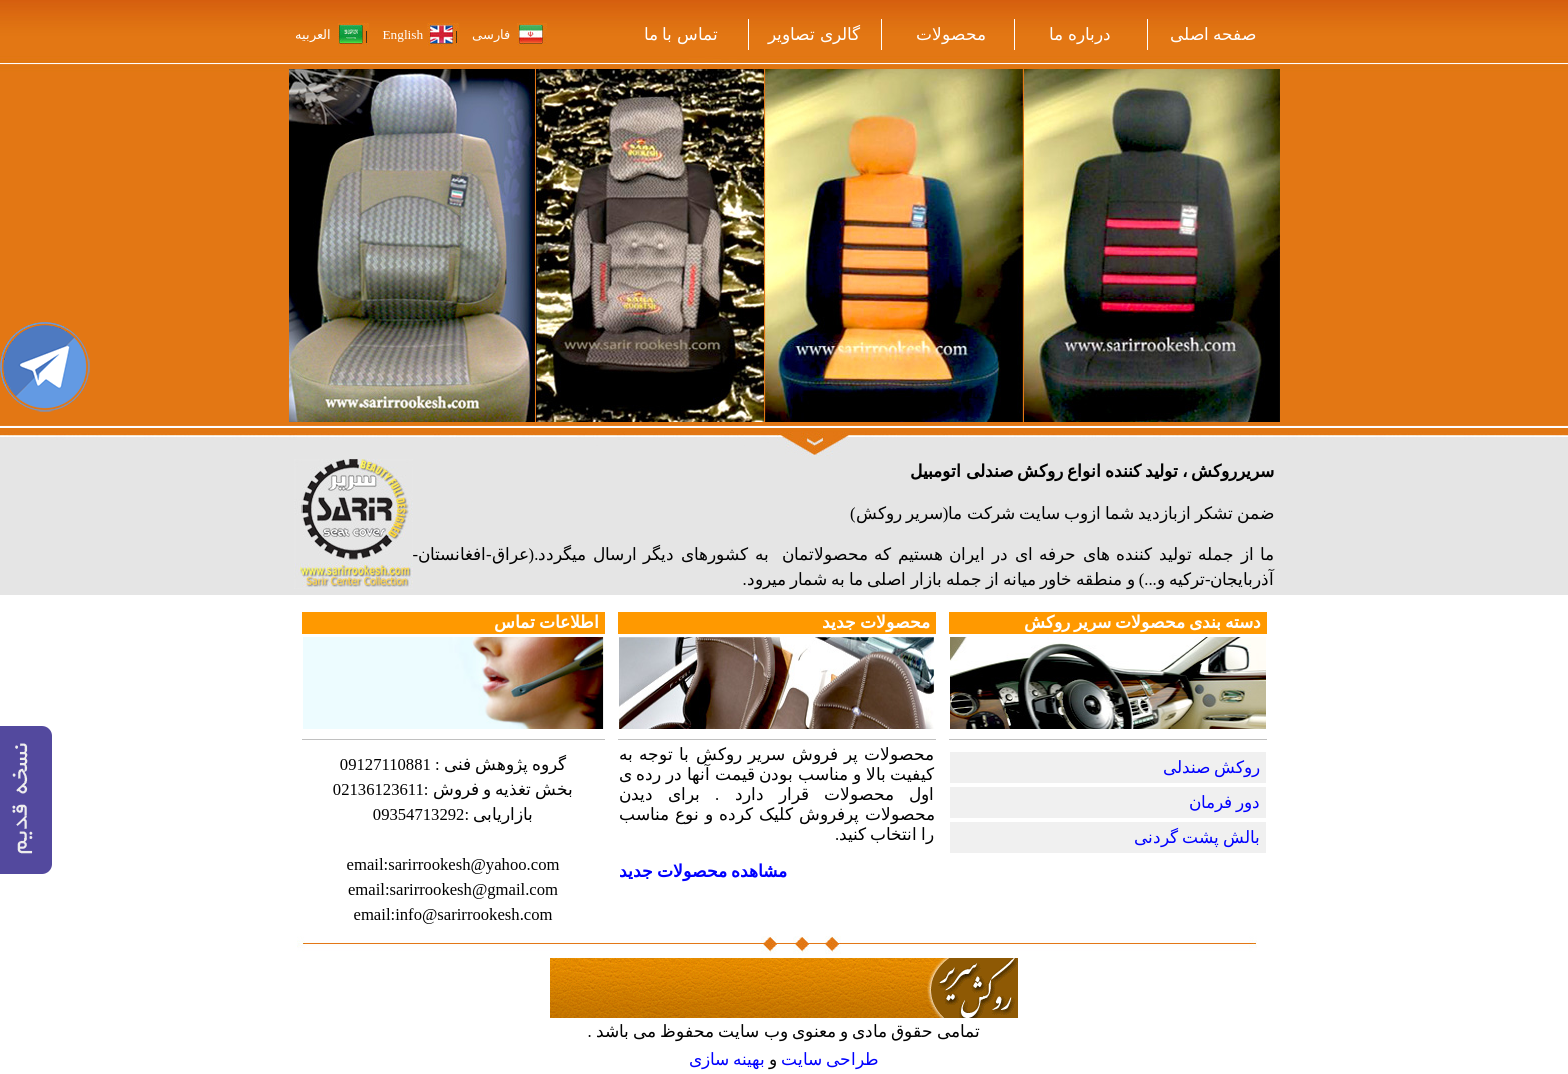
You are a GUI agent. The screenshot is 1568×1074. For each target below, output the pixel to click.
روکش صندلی (1211, 767)
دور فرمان (1224, 802)
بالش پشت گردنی (1197, 837)
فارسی (491, 34)
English (402, 34)
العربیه (314, 34)
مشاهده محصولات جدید (703, 871)
